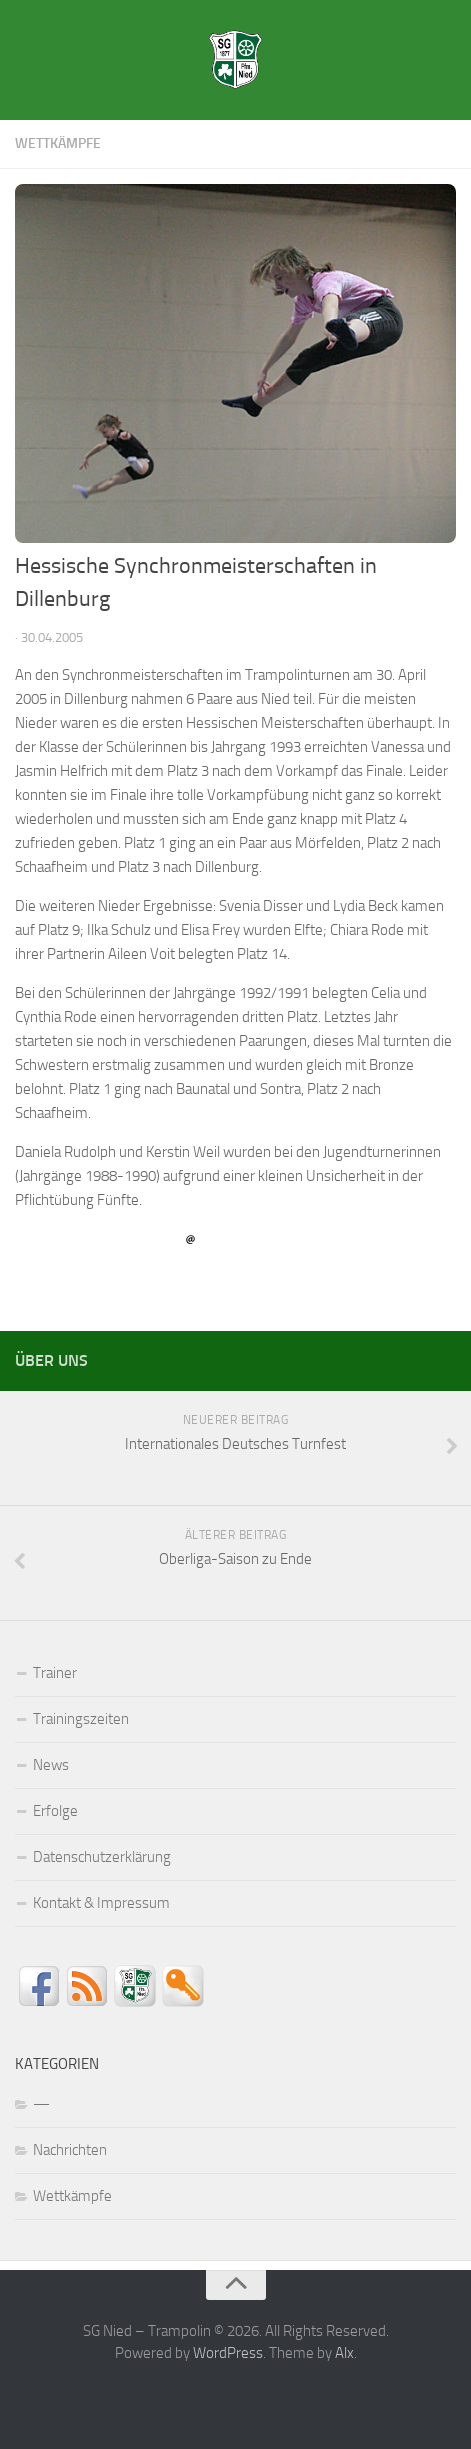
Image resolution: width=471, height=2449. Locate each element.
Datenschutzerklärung (102, 1857)
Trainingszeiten (81, 1719)
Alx (344, 2353)
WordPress (228, 2353)
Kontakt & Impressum (101, 1903)
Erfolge (55, 1811)
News (51, 1765)
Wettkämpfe (58, 143)
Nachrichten (70, 2150)
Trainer (55, 1673)
